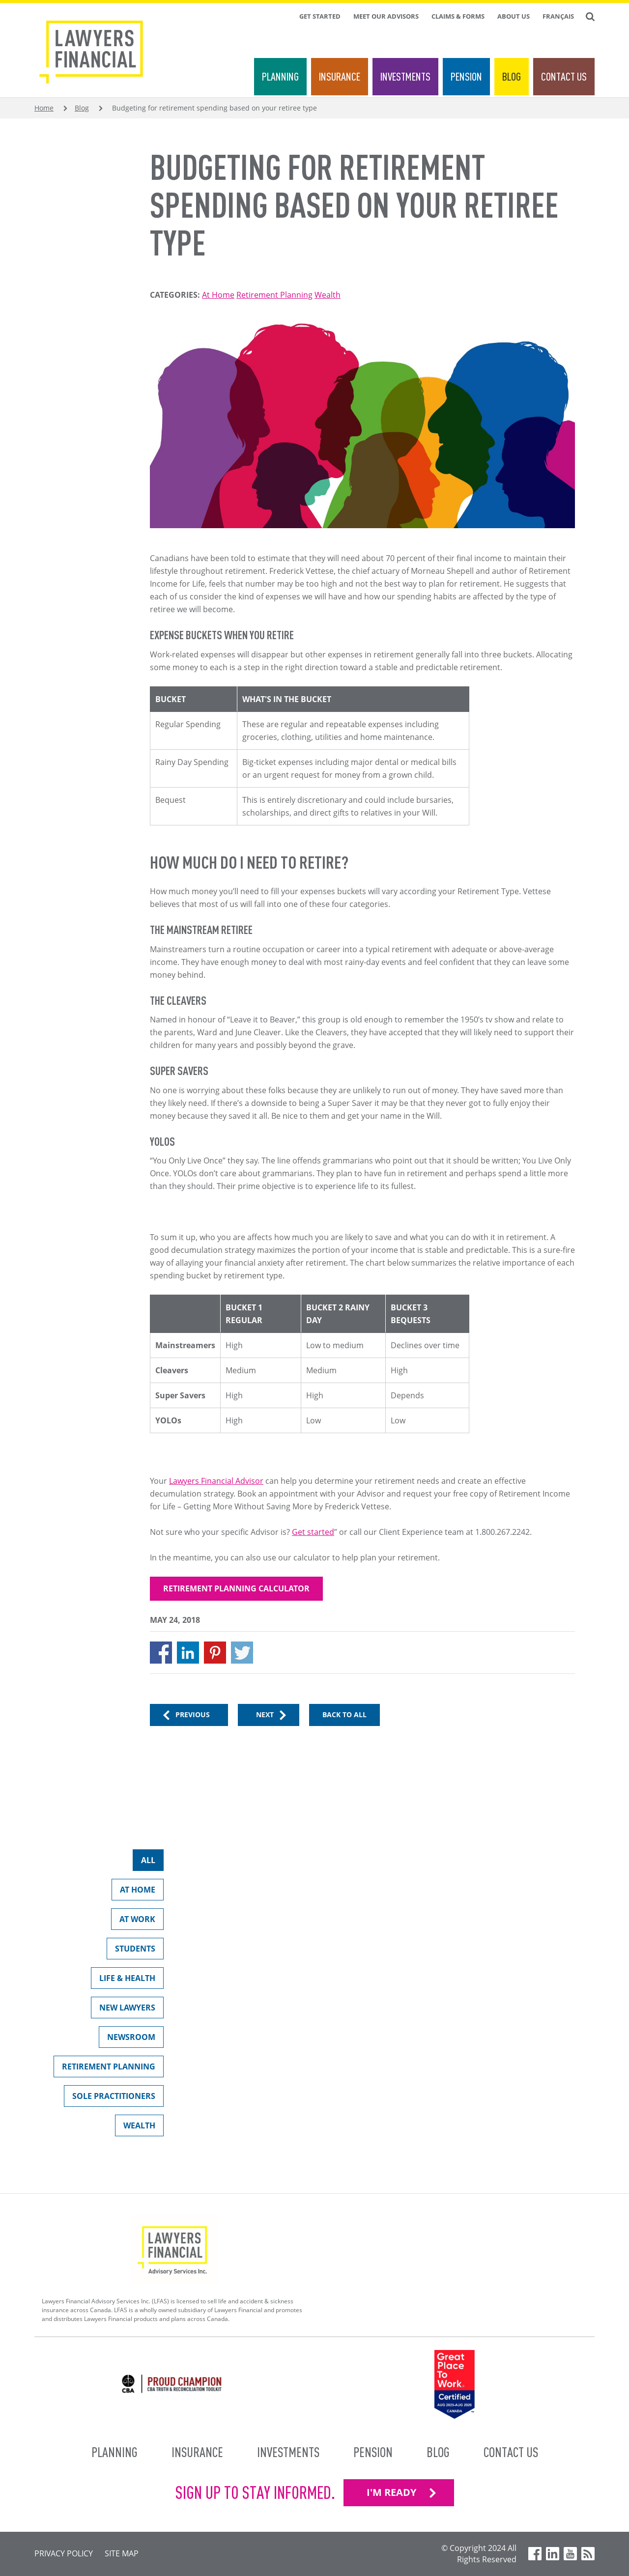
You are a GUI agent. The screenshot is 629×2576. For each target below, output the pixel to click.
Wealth (327, 294)
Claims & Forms (458, 16)
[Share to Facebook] (161, 1653)
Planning (280, 76)
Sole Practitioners (109, 2098)
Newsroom (127, 2039)
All (144, 1862)
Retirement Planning (274, 294)
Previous (192, 1714)
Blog (511, 76)
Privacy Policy (63, 2553)
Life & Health (123, 1980)
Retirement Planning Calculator (236, 1588)
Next (265, 1714)
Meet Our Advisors (386, 16)
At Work (133, 1921)
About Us (513, 16)
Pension (466, 76)
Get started (313, 1532)
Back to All (344, 1714)
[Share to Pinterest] (215, 1653)
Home (44, 108)
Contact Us (564, 76)
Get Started (320, 16)
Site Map (122, 2553)
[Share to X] (242, 1653)
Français (558, 16)
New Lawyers (123, 2009)
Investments (405, 76)
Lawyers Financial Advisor (216, 1480)
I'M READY (391, 2492)
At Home (218, 294)
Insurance (339, 76)
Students (131, 1950)
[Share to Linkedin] (188, 1653)
